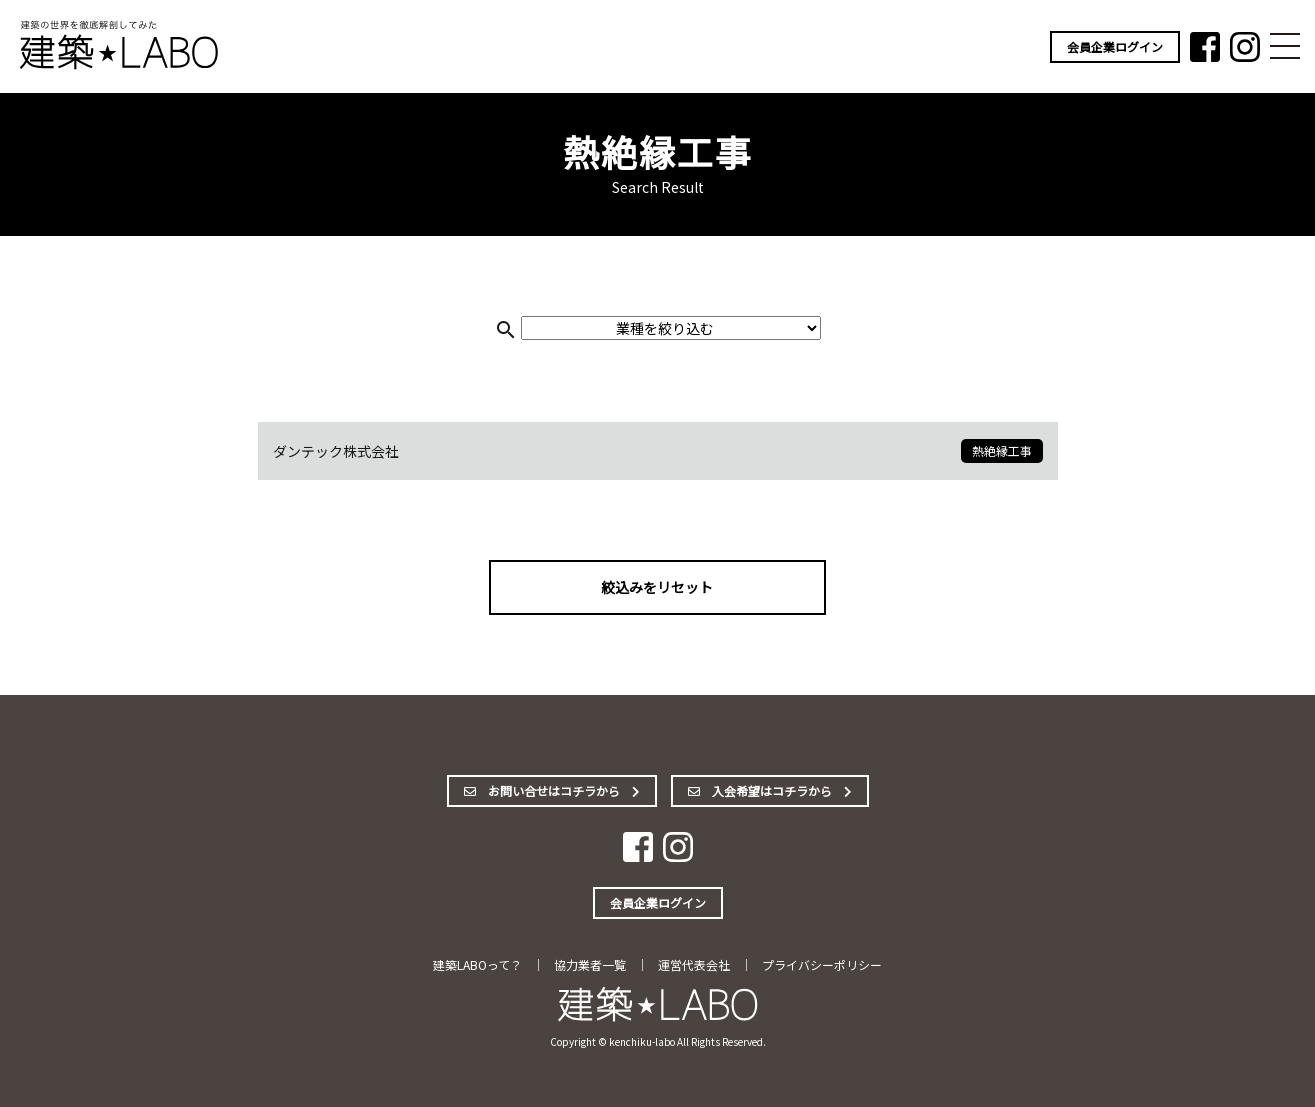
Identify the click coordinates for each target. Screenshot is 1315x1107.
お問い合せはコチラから (552, 790)
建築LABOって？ (477, 964)
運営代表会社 (694, 964)
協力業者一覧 (590, 964)
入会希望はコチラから (770, 790)
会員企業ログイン (1115, 46)
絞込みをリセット (658, 587)
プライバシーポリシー (822, 964)
